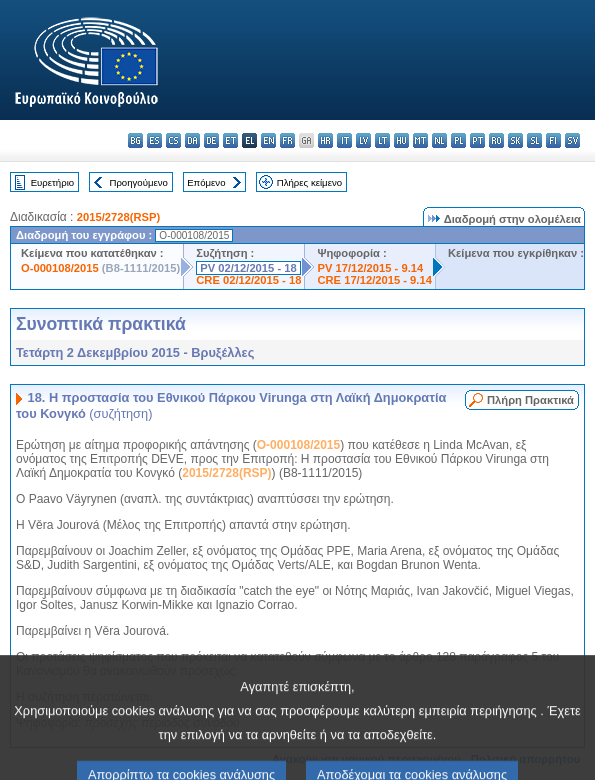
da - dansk (192, 140)
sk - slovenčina (515, 140)
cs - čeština (173, 140)
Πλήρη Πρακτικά (530, 400)
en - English (268, 140)
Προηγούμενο (138, 182)
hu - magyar (401, 140)
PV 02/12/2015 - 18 (248, 268)
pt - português (477, 140)
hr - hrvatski (325, 140)
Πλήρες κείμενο (309, 182)
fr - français (287, 140)
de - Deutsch (211, 140)
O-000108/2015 (60, 268)
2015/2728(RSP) (118, 217)
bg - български (135, 140)
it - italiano (344, 140)
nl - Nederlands (439, 140)
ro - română (496, 140)
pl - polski (458, 140)
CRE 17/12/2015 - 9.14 (374, 280)
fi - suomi (553, 140)
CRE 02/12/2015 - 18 (248, 280)
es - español (154, 140)
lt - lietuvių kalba (382, 140)
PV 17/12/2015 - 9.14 (370, 268)
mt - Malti (420, 140)
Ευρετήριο (52, 182)
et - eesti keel (230, 140)
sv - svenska (572, 140)
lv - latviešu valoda (363, 140)
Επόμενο (206, 182)
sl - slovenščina (534, 140)
